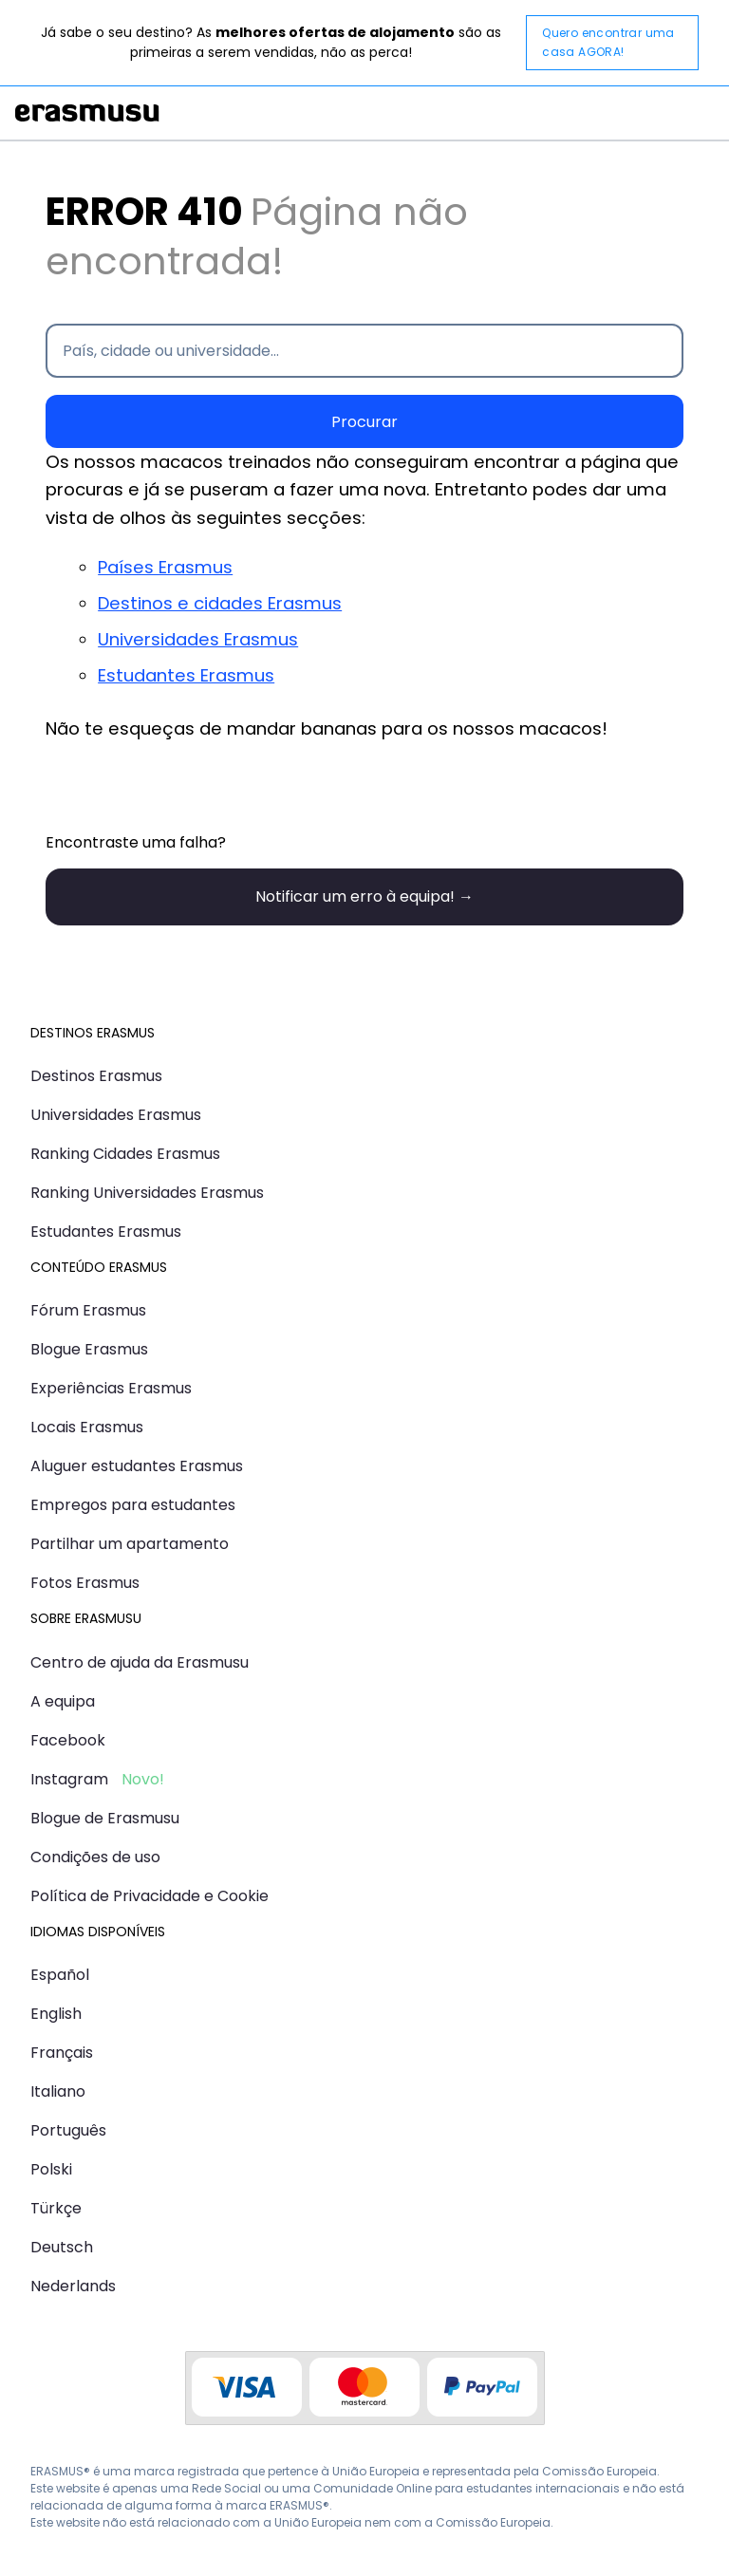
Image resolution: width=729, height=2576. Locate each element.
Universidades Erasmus (198, 639)
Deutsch (61, 2247)
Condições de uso (95, 1857)
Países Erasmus (165, 567)
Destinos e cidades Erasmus (220, 603)
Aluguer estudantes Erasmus (136, 1466)
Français (61, 2052)
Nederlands (73, 2286)
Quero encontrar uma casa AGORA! (608, 42)
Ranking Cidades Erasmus (125, 1154)
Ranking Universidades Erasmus (147, 1193)
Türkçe (56, 2208)
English (56, 2014)
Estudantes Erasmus (186, 675)
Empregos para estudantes (132, 1505)
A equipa (62, 1701)
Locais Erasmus (86, 1427)
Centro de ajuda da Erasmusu (139, 1662)
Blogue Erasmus (89, 1349)
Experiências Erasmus (111, 1388)
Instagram (69, 1779)
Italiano (57, 2091)
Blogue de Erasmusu (104, 1818)
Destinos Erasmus (96, 1076)
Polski (51, 2169)
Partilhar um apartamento (129, 1544)
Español (59, 1975)
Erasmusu (87, 112)
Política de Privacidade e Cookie (149, 1896)
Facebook (67, 1740)
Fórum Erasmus (88, 1310)
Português (68, 2130)
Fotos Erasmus (85, 1583)
